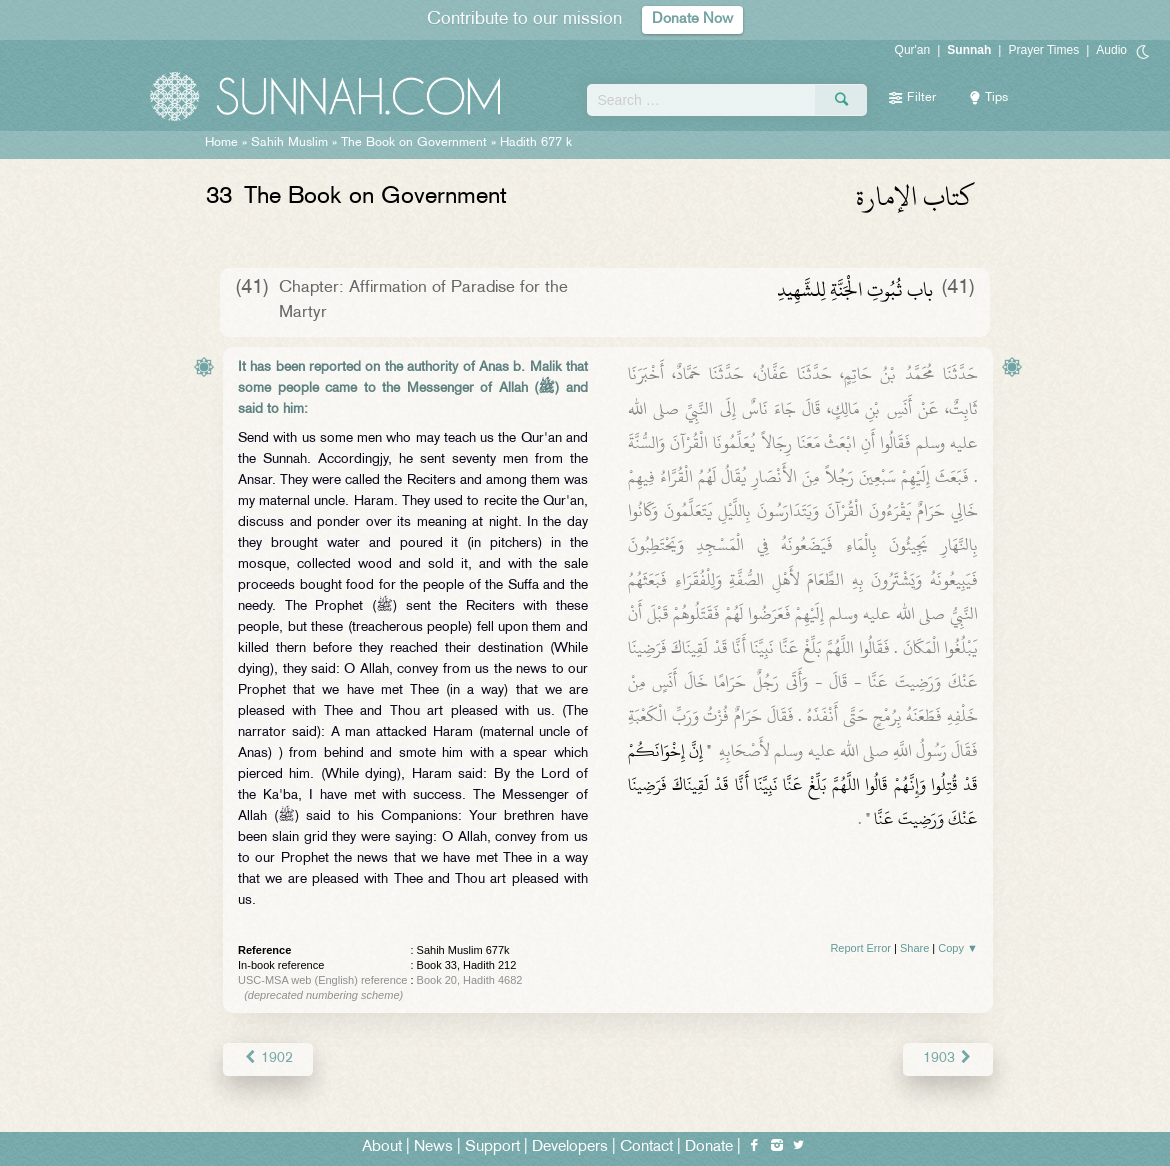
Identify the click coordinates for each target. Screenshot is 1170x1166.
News (433, 1147)
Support (492, 1147)
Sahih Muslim (289, 143)
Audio (1111, 50)
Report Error (860, 948)
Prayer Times (1043, 50)
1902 (267, 1058)
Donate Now (693, 19)
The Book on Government (414, 143)
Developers (570, 1147)
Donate (709, 1147)
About (382, 1147)
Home (221, 143)
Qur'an (913, 50)
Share (914, 948)
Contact (646, 1147)
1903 (948, 1058)
